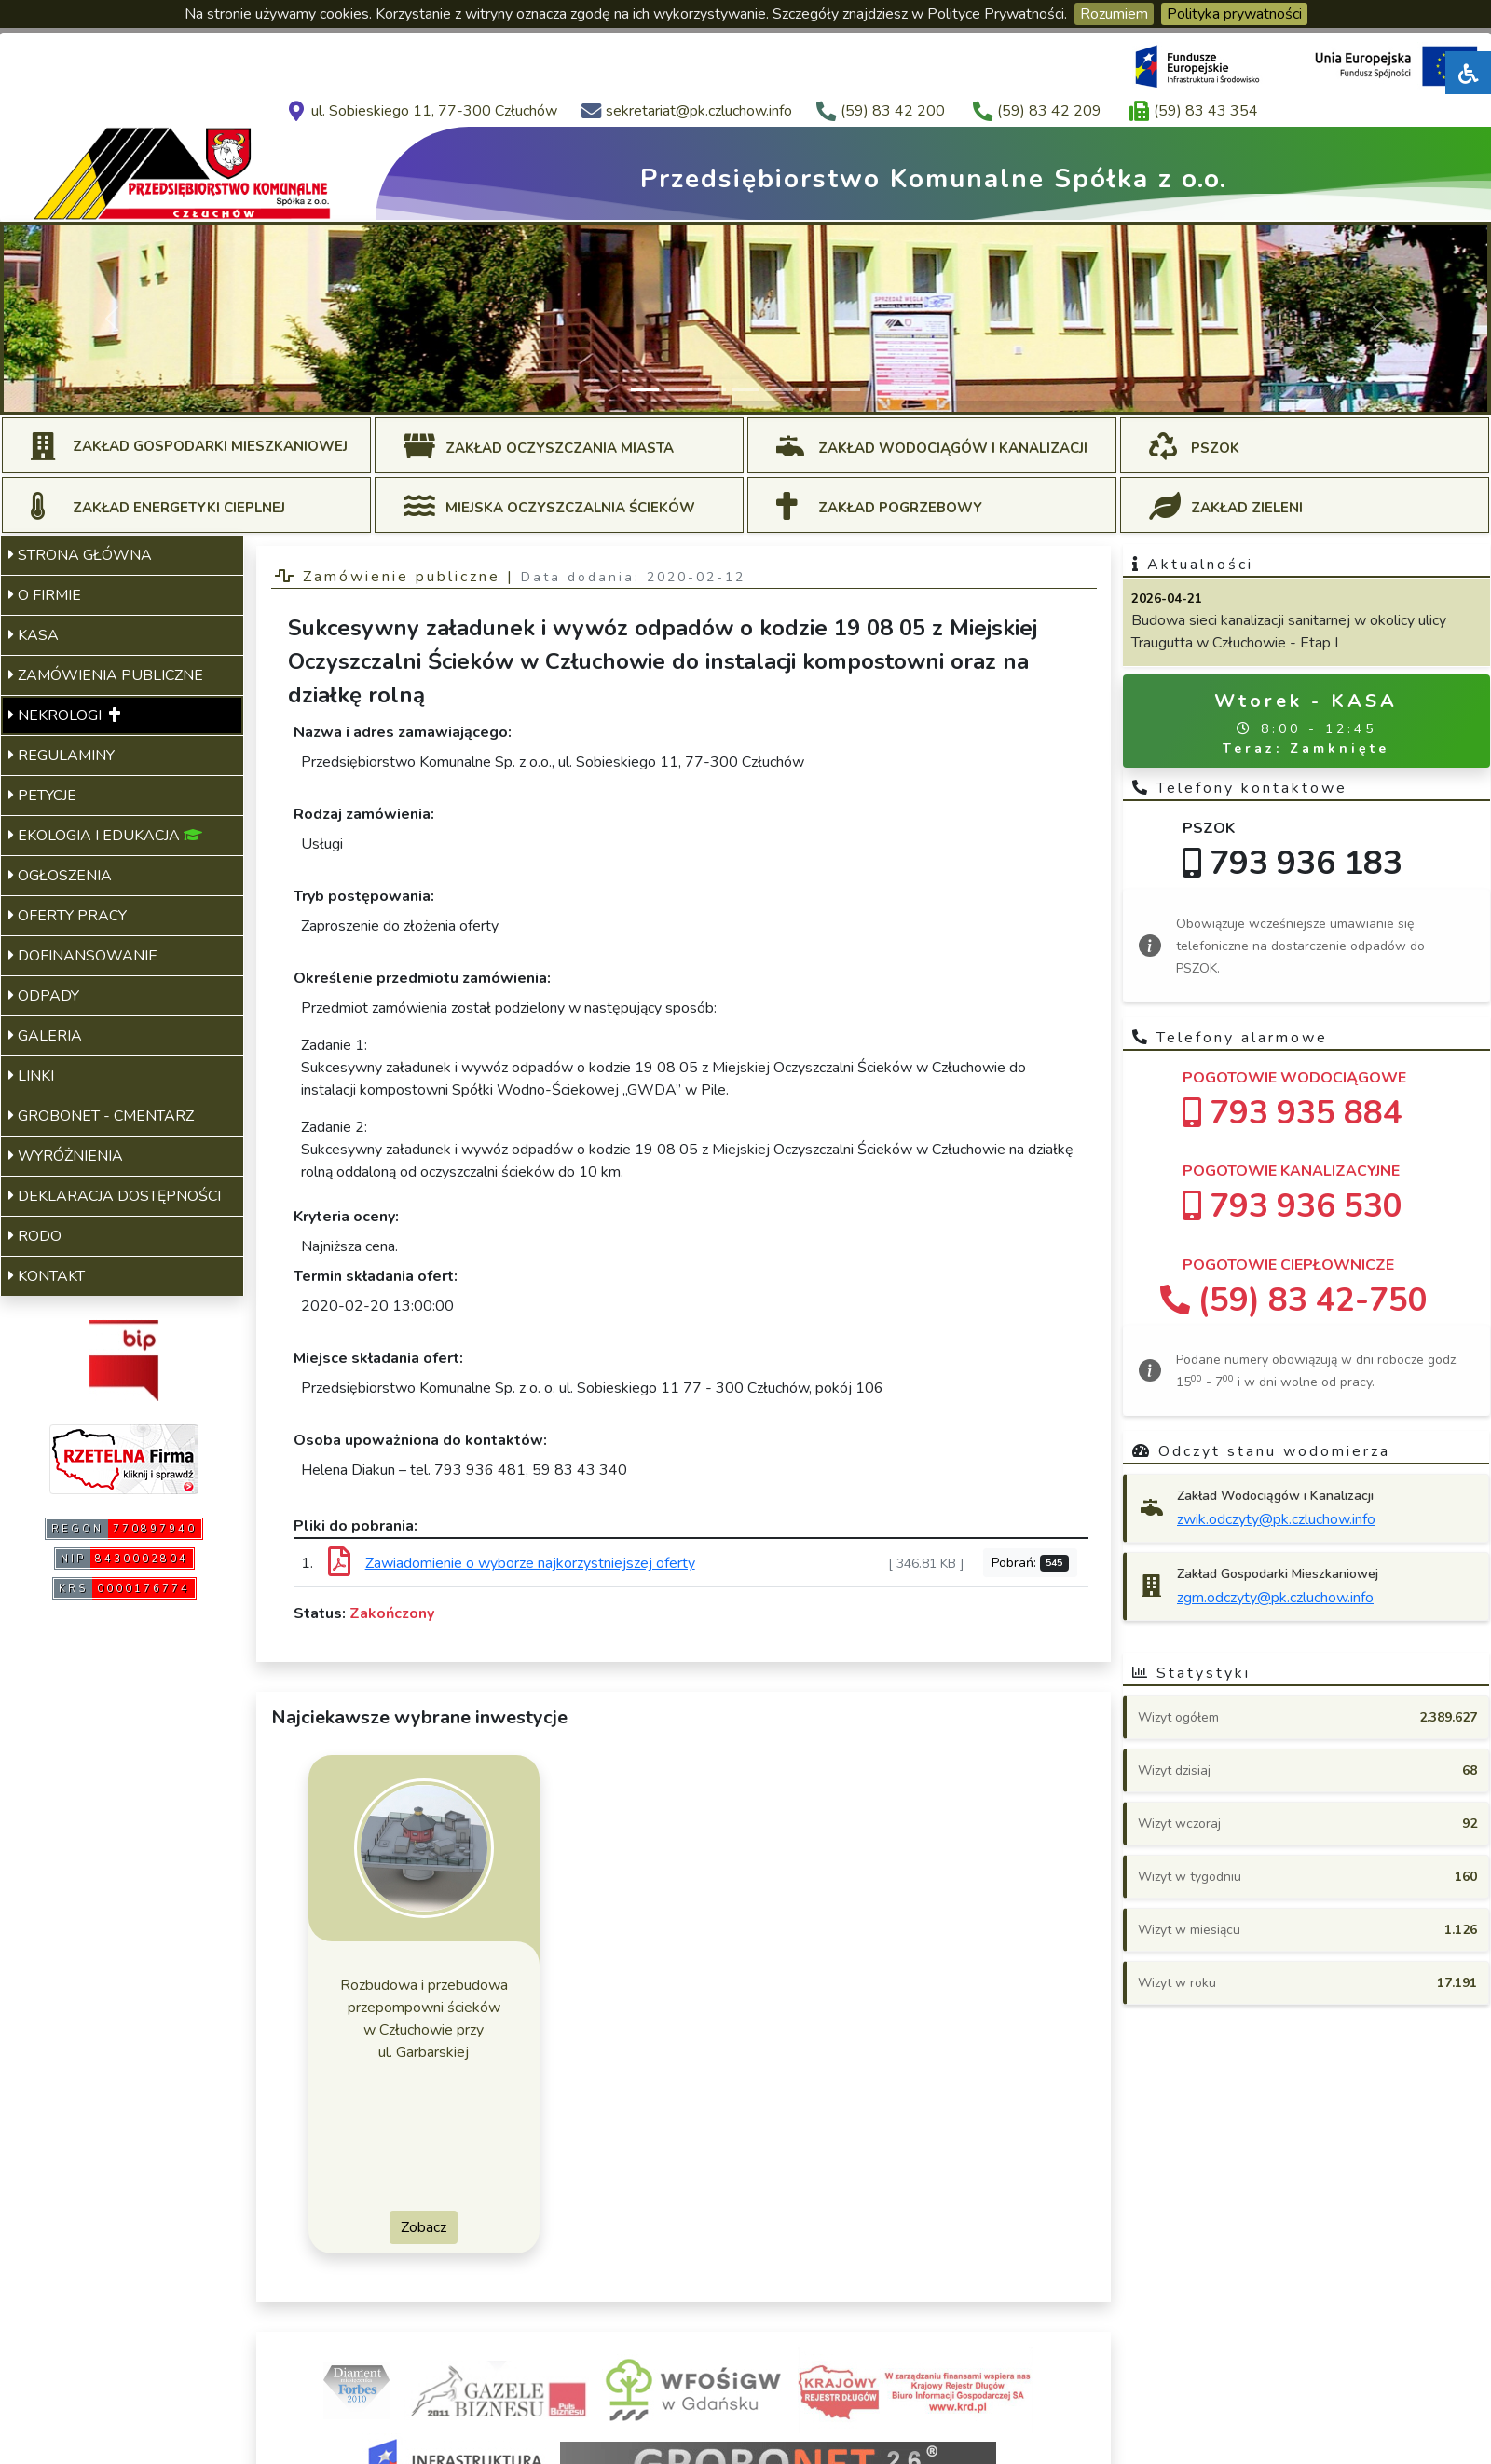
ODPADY (43, 996)
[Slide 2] (678, 390)
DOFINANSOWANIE (82, 956)
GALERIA (45, 1036)
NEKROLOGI (64, 715)
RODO (35, 1236)
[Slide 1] (645, 390)
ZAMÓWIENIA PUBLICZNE (105, 675)
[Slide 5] (779, 390)
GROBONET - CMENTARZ (101, 1116)
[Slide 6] (813, 390)
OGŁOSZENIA (60, 875)
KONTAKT (46, 1276)
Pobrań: (1031, 1563)
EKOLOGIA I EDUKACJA (105, 835)
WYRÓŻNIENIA (65, 1156)
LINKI (31, 1076)
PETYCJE (42, 795)
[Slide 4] (745, 390)
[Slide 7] (846, 390)
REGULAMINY (61, 755)
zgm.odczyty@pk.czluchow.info (1275, 1597)
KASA (33, 635)
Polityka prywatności (1234, 14)
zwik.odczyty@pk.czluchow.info (1276, 1519)
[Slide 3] (712, 390)
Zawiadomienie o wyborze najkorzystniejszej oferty (530, 1563)
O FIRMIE (44, 595)
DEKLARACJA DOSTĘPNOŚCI (114, 1196)
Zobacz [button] (423, 2227)
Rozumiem (1114, 14)
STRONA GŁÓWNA (80, 555)
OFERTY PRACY (67, 915)
